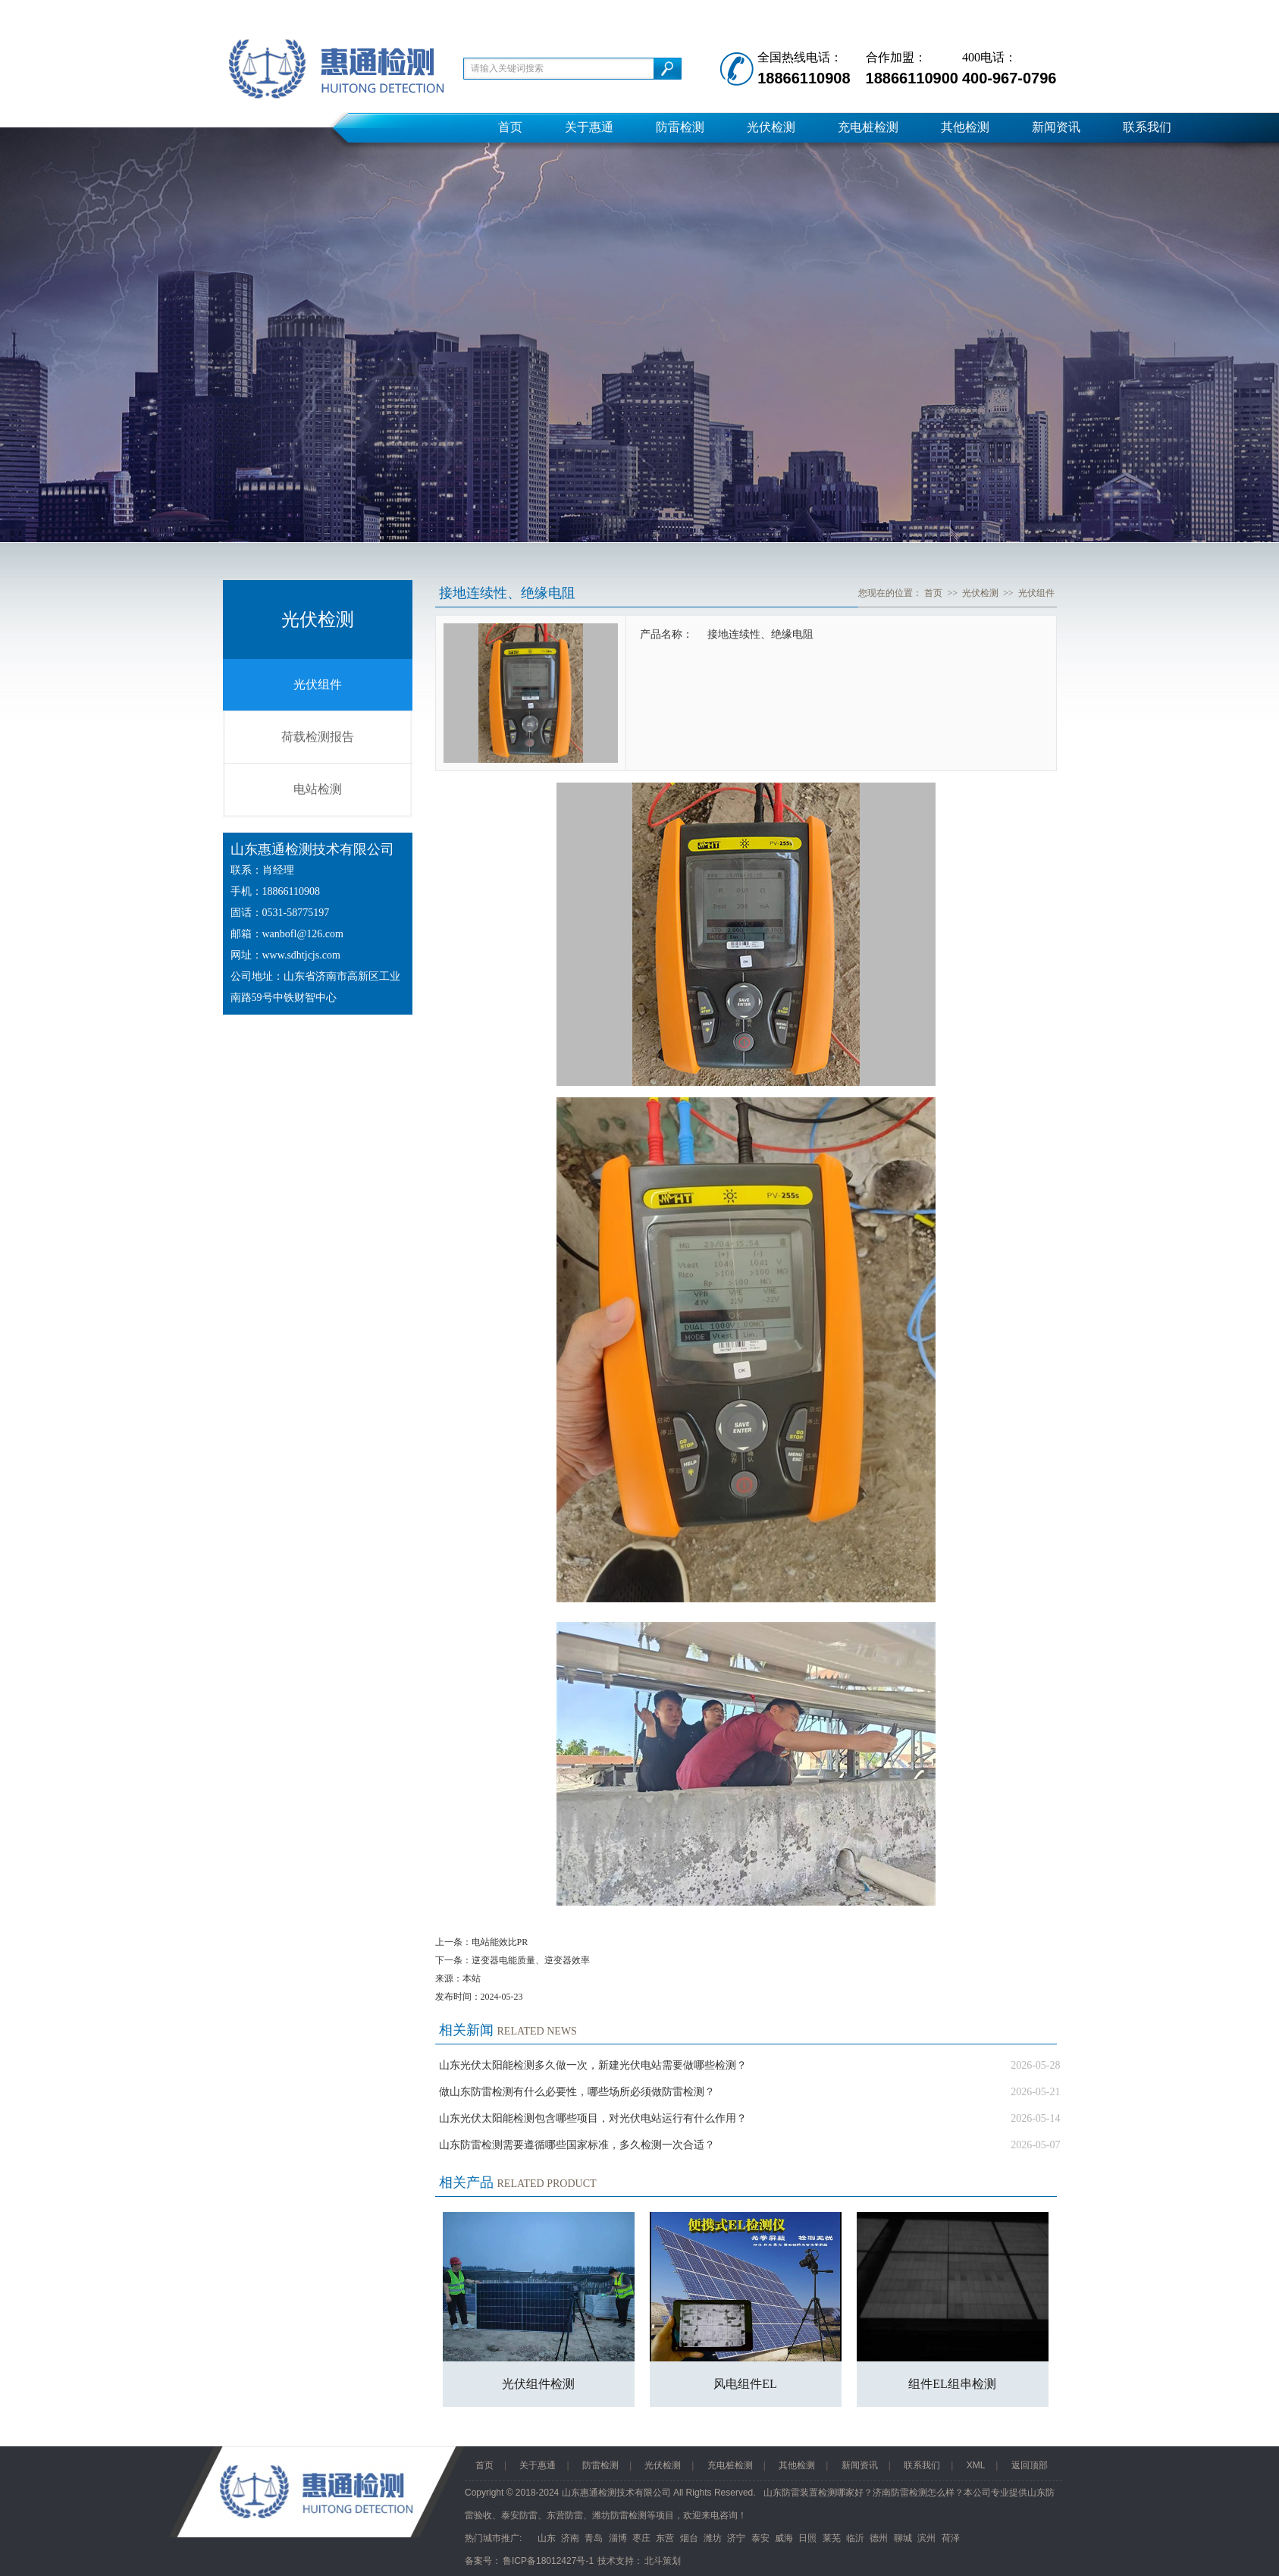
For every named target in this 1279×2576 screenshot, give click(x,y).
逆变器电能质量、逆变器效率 (531, 1960)
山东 (547, 2538)
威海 (784, 2538)
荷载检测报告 (317, 736)
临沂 (855, 2538)
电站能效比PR (500, 1942)
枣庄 (641, 2538)
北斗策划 (662, 2561)
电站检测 (317, 789)
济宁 (736, 2538)
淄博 (618, 2538)
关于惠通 (589, 127)
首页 (510, 127)
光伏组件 (317, 684)
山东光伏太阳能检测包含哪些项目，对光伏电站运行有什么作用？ (593, 2118)
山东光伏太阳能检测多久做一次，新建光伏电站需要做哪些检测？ (593, 2065)
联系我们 (1147, 127)
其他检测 (965, 127)
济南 (570, 2538)
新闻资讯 (1056, 127)
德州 (879, 2538)
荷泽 (951, 2538)
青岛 (594, 2538)
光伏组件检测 (538, 2383)
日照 (807, 2538)
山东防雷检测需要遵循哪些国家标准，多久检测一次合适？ (577, 2145)
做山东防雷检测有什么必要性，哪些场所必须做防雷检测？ (577, 2092)
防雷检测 (680, 127)
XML (976, 2465)
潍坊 (713, 2538)
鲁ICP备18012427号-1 (548, 2561)
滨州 (926, 2538)
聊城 (903, 2538)
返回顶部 (1029, 2465)
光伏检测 (771, 127)
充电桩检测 (868, 127)
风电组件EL (745, 2383)
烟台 (689, 2538)
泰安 (760, 2538)
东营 (665, 2538)
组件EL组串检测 (952, 2383)
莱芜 (832, 2538)
